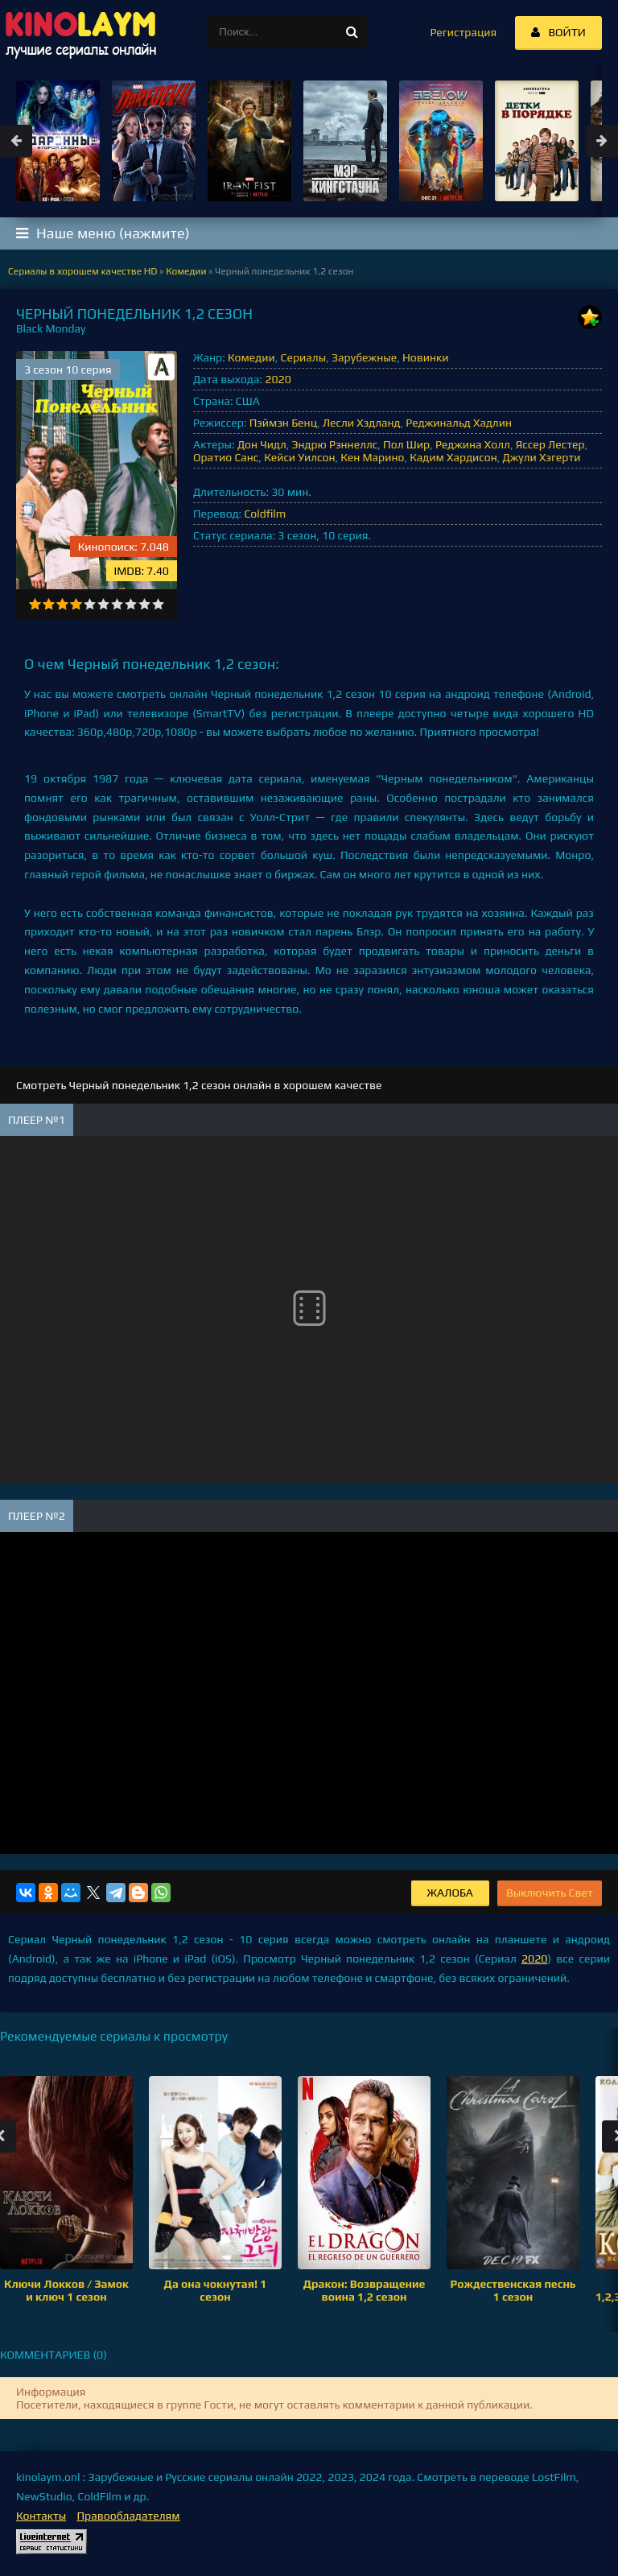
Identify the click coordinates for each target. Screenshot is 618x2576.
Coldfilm (265, 513)
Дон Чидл (261, 444)
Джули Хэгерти (542, 457)
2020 (277, 379)
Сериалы (304, 357)
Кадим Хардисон (453, 457)
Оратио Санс (225, 457)
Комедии (251, 357)
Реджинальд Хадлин (459, 422)
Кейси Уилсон (299, 457)
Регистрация (463, 32)
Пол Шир (406, 444)
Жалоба (450, 1892)
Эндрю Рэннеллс (335, 444)
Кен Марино (372, 457)
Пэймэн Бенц (283, 422)
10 (158, 604)
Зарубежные (364, 357)
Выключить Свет (549, 1892)
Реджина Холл (472, 444)
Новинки (425, 357)
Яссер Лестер (550, 444)
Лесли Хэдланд (362, 422)
